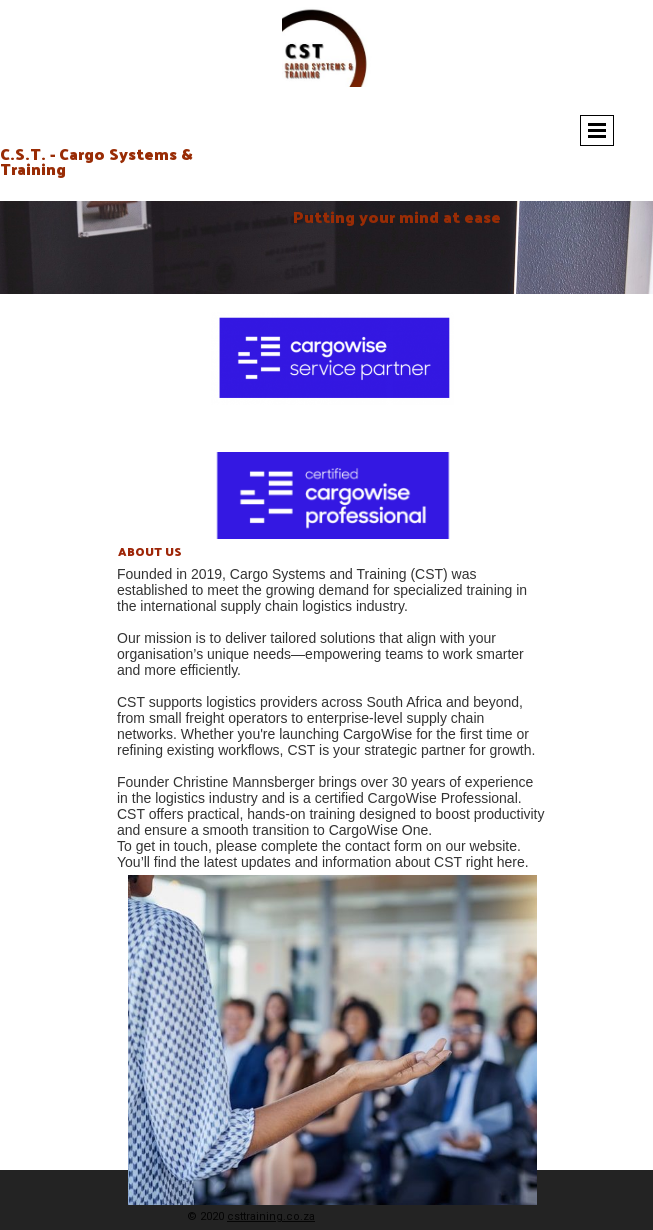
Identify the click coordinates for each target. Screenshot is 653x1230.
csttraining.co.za (271, 1216)
